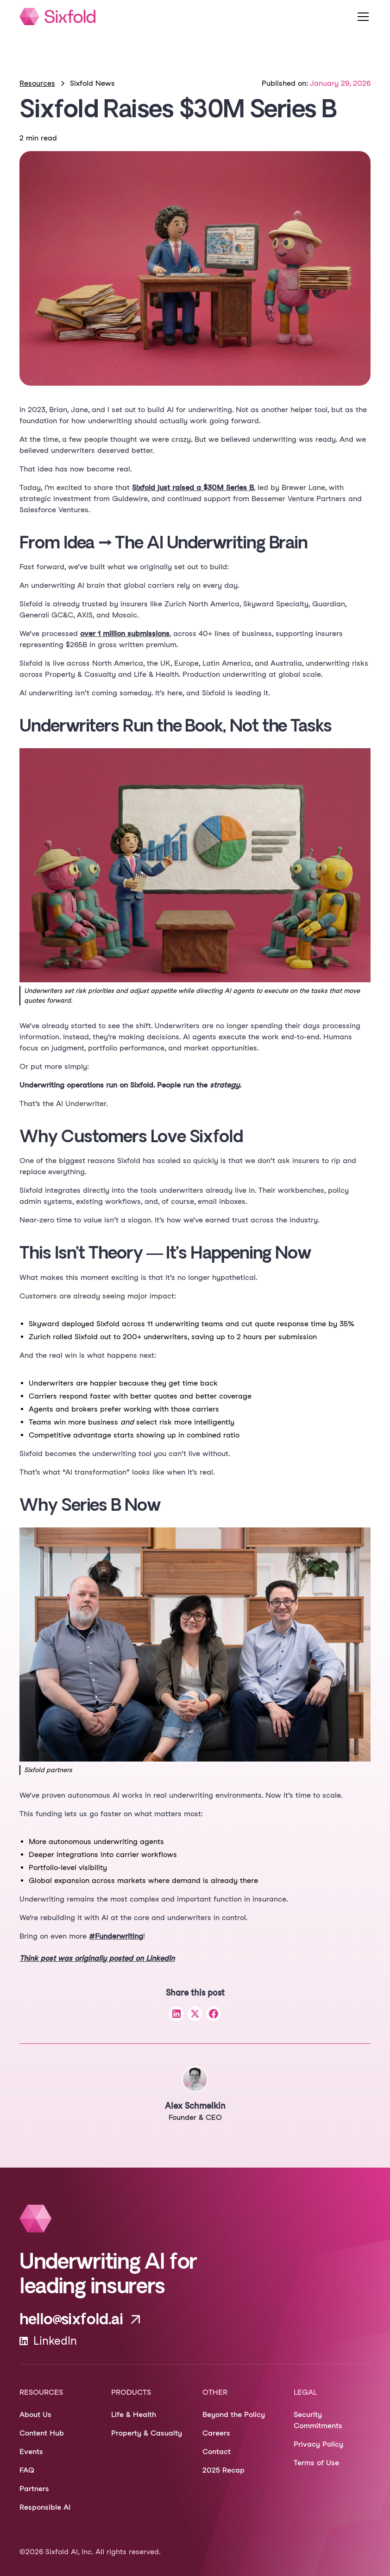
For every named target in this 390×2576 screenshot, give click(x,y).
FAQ (26, 2470)
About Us (35, 2414)
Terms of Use (316, 2462)
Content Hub (41, 2433)
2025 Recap (223, 2470)
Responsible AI (44, 2507)
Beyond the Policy (233, 2414)
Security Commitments (318, 2420)
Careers (216, 2433)
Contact (216, 2451)
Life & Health (133, 2414)
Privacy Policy (318, 2444)
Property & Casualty (146, 2433)
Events (31, 2451)
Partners (34, 2488)
